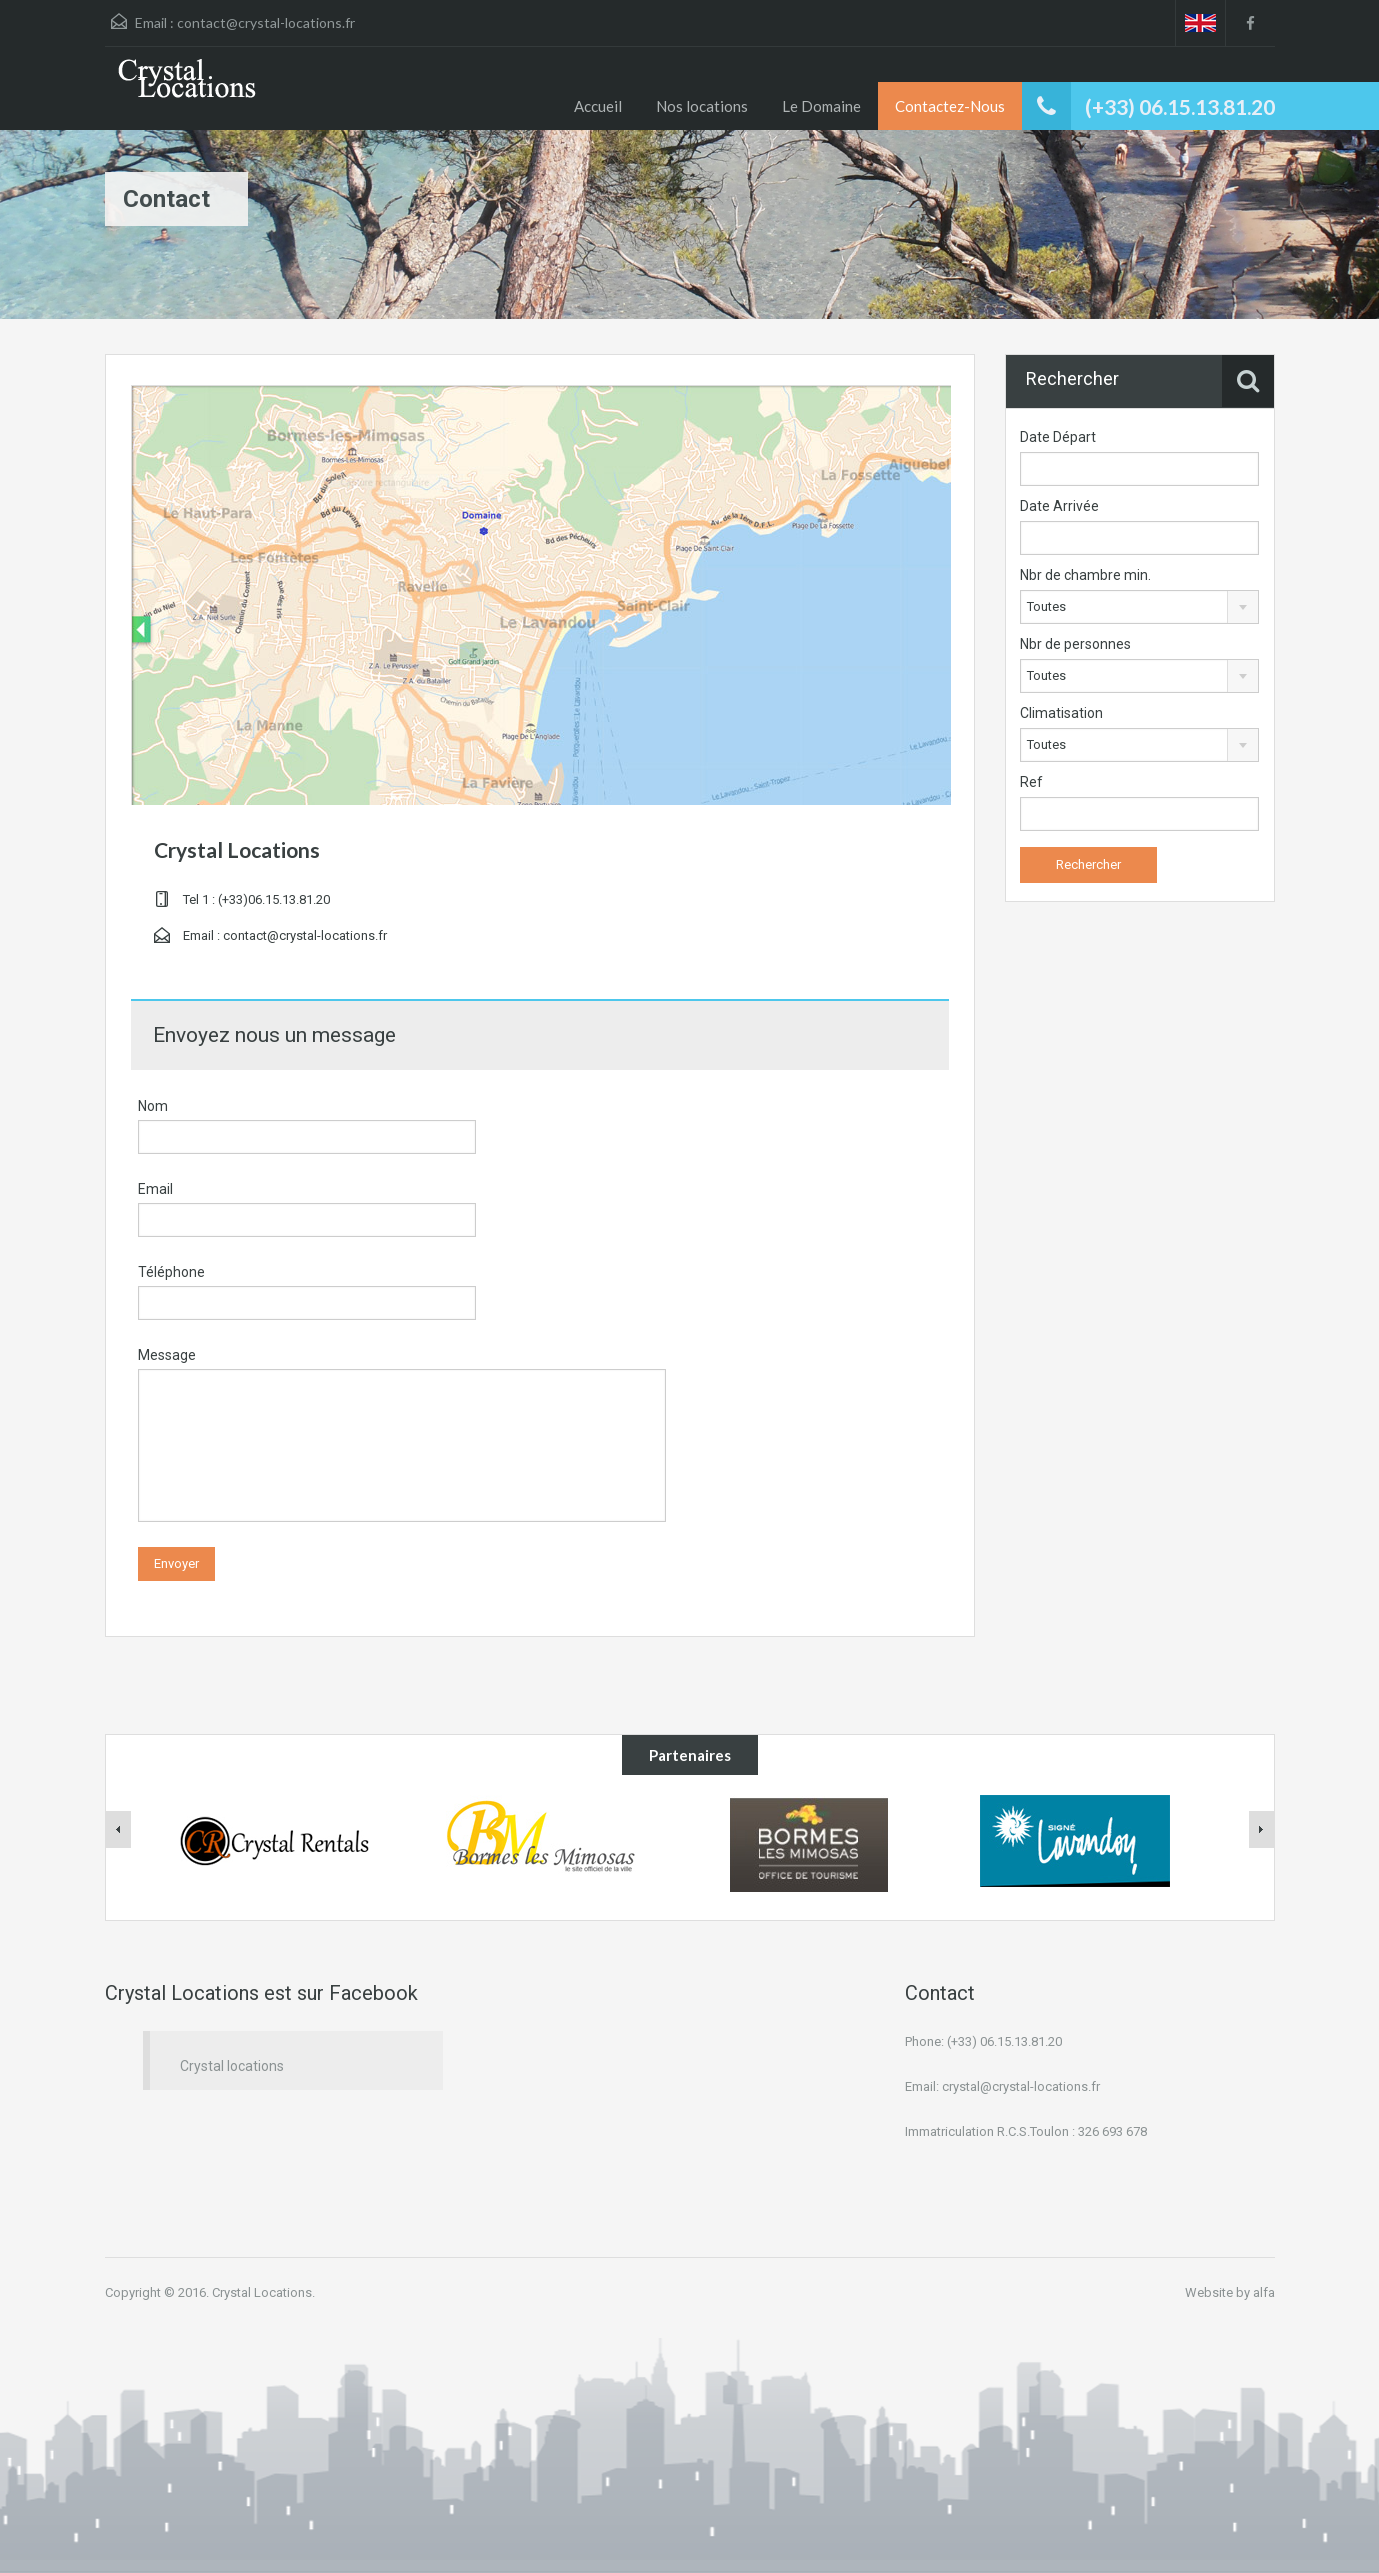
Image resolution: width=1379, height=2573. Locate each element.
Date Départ (1058, 437)
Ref (1031, 782)
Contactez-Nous (950, 106)
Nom (153, 1106)
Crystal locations (232, 2066)
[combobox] (1139, 607)
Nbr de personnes (1075, 644)
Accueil (598, 106)
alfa (1264, 2292)
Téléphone (171, 1272)
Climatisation (1061, 713)
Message (167, 1355)
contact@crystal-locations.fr (266, 22)
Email (155, 1189)
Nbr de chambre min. (1085, 575)
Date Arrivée (1059, 506)
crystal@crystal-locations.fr (1021, 2086)
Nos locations (702, 106)
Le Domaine (821, 106)
